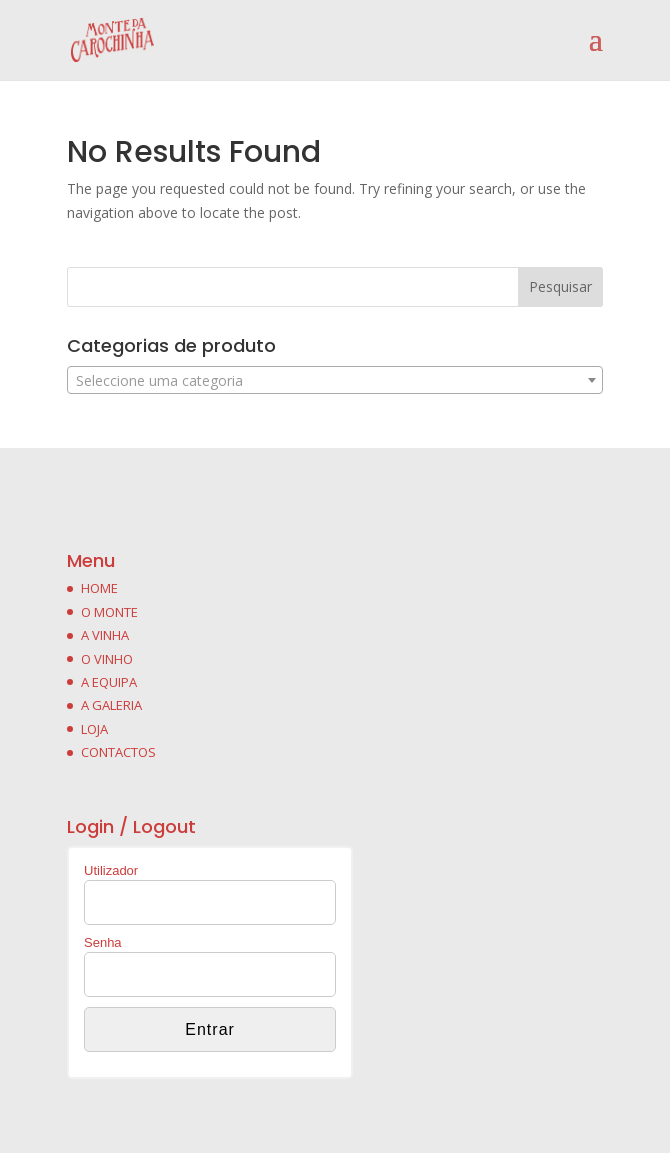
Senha (103, 942)
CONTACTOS (118, 752)
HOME (99, 588)
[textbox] (335, 381)
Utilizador (111, 870)
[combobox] (335, 380)
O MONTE (109, 612)
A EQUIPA (109, 682)
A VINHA (105, 635)
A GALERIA (111, 705)
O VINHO (107, 659)
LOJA (94, 729)
